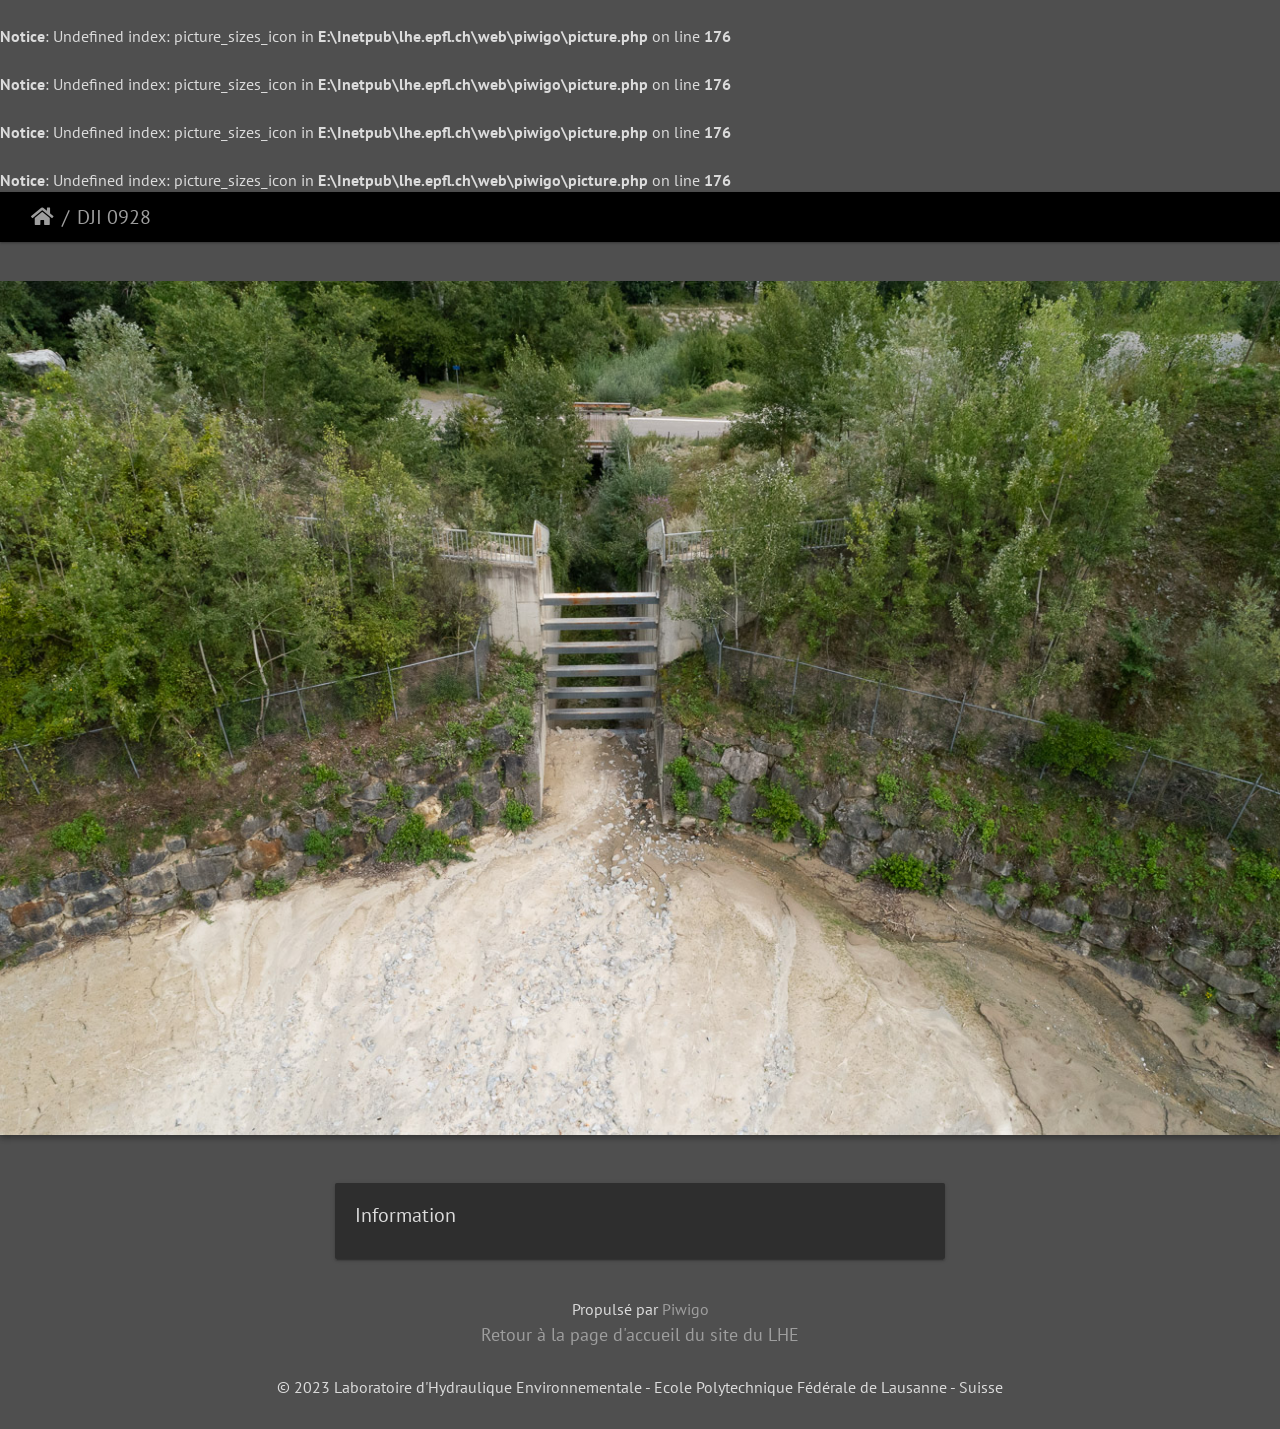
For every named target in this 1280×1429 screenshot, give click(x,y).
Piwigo (685, 1309)
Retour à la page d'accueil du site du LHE (640, 1334)
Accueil (42, 217)
